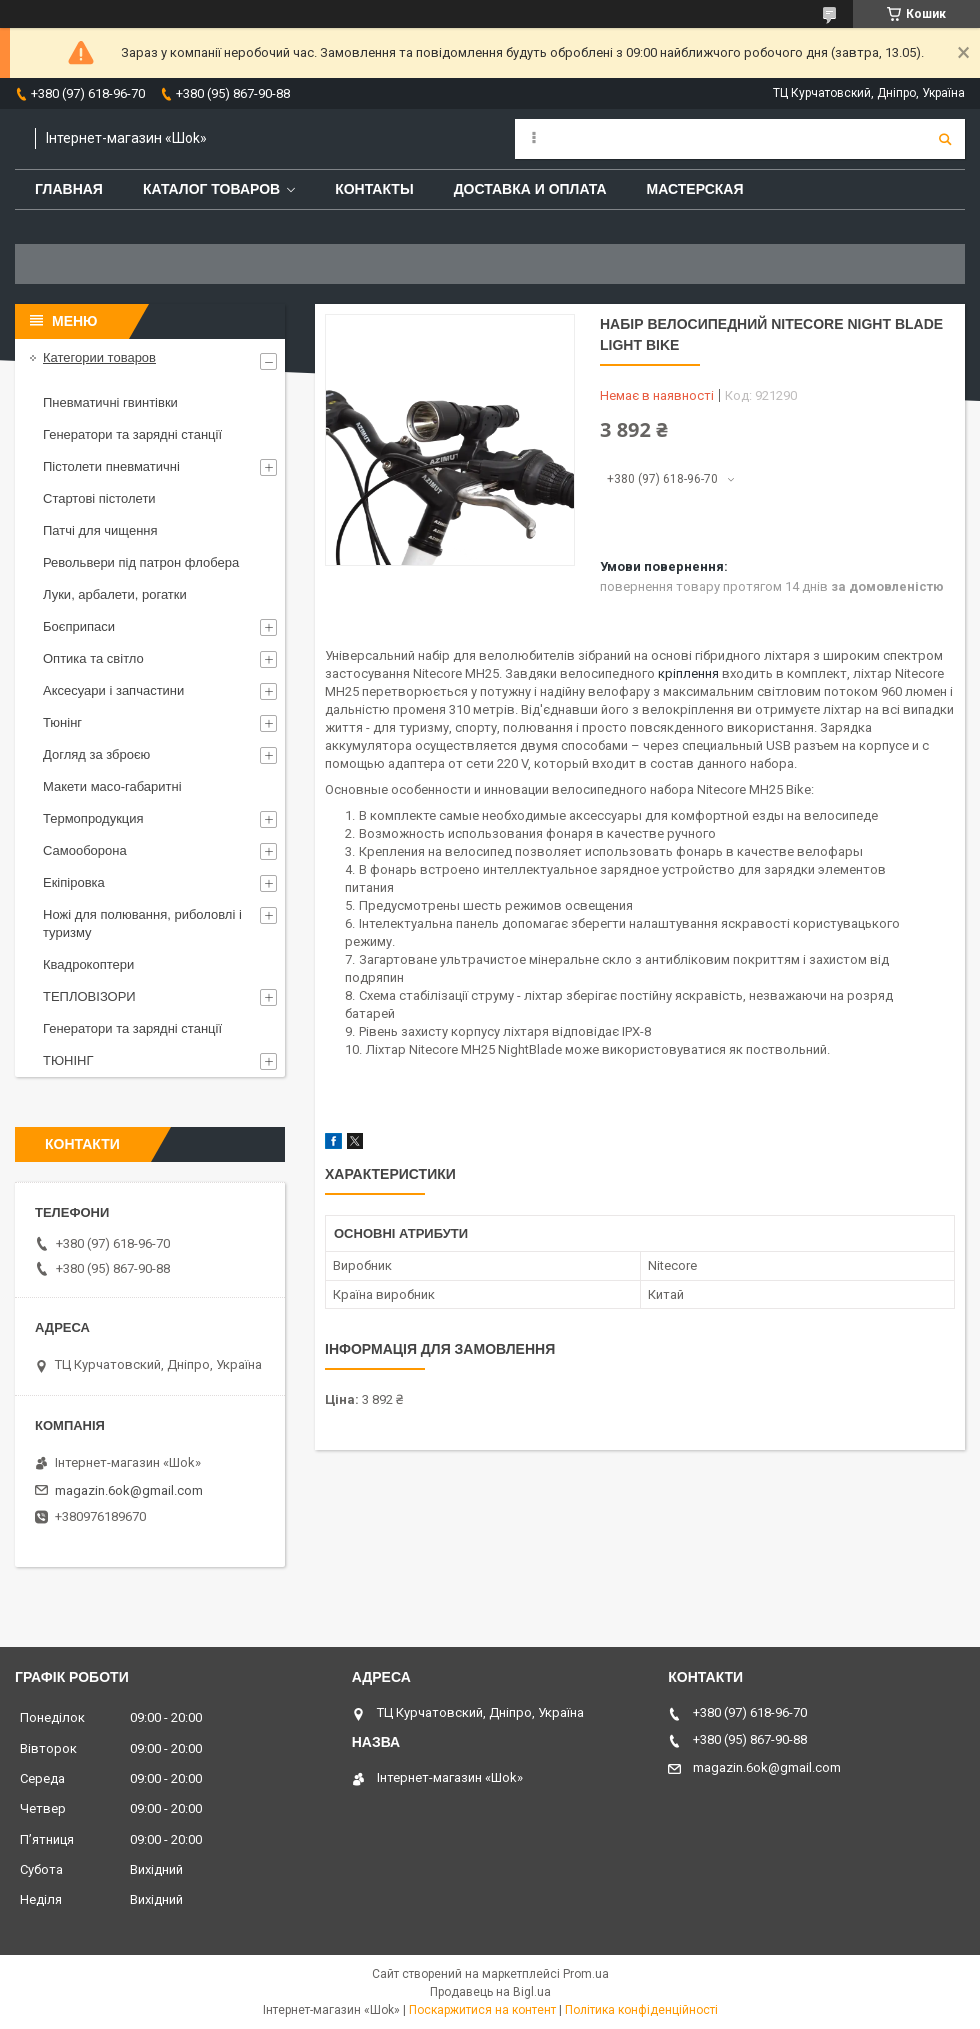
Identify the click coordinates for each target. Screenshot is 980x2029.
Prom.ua (586, 1974)
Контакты (374, 189)
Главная (69, 189)
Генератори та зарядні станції (132, 434)
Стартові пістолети (99, 498)
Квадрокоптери (88, 964)
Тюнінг (62, 722)
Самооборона (85, 850)
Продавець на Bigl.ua (490, 1992)
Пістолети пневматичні (111, 466)
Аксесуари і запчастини (113, 690)
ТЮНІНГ (68, 1060)
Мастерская (695, 189)
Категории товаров (99, 357)
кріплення (688, 673)
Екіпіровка (74, 882)
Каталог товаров (211, 189)
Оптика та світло (93, 658)
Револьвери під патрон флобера (141, 562)
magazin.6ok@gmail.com (129, 1490)
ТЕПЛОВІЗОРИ (89, 996)
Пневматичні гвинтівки (110, 402)
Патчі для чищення (100, 530)
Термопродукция (93, 818)
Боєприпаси (79, 626)
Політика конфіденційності (641, 2010)
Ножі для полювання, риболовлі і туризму (142, 923)
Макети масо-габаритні (112, 786)
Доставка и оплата (530, 189)
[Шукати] (945, 139)
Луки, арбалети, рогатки (115, 594)
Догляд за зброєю (96, 754)
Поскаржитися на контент (482, 2010)
